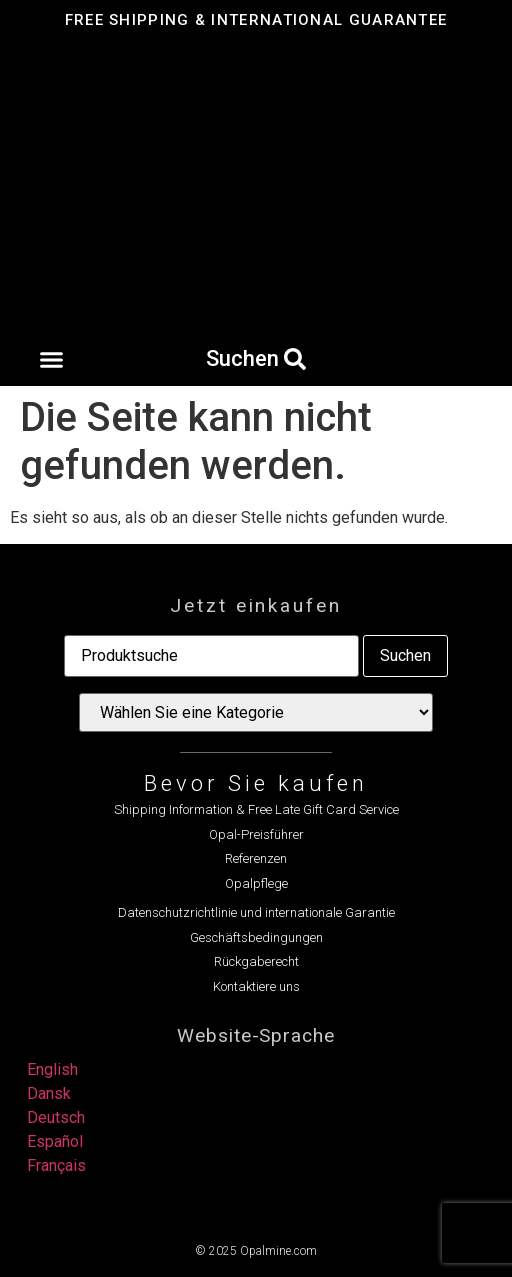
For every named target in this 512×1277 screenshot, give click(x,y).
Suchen (405, 655)
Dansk (49, 1093)
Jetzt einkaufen (256, 605)
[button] (51, 360)
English (52, 1069)
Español (55, 1141)
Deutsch (56, 1117)
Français (56, 1165)
